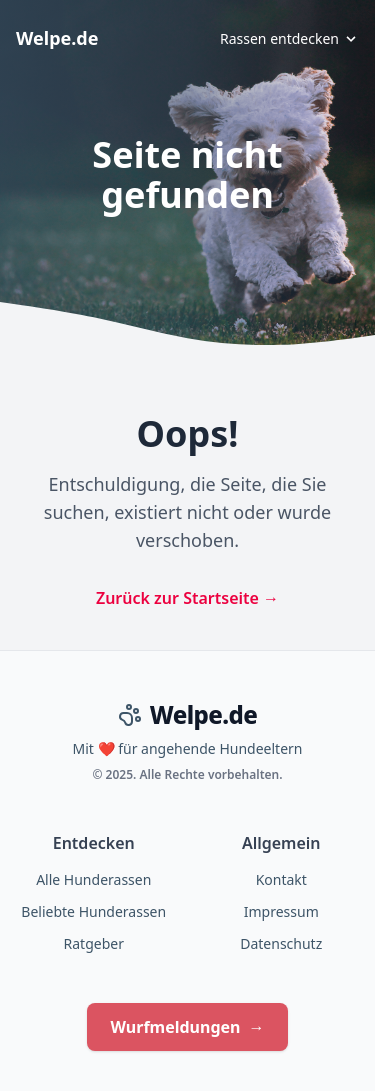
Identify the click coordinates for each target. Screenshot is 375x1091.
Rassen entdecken (289, 38)
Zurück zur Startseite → (187, 598)
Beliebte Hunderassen (93, 911)
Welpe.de (57, 38)
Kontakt (281, 879)
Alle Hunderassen (93, 879)
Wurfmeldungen (188, 1027)
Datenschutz (281, 943)
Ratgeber (94, 943)
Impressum (281, 911)
